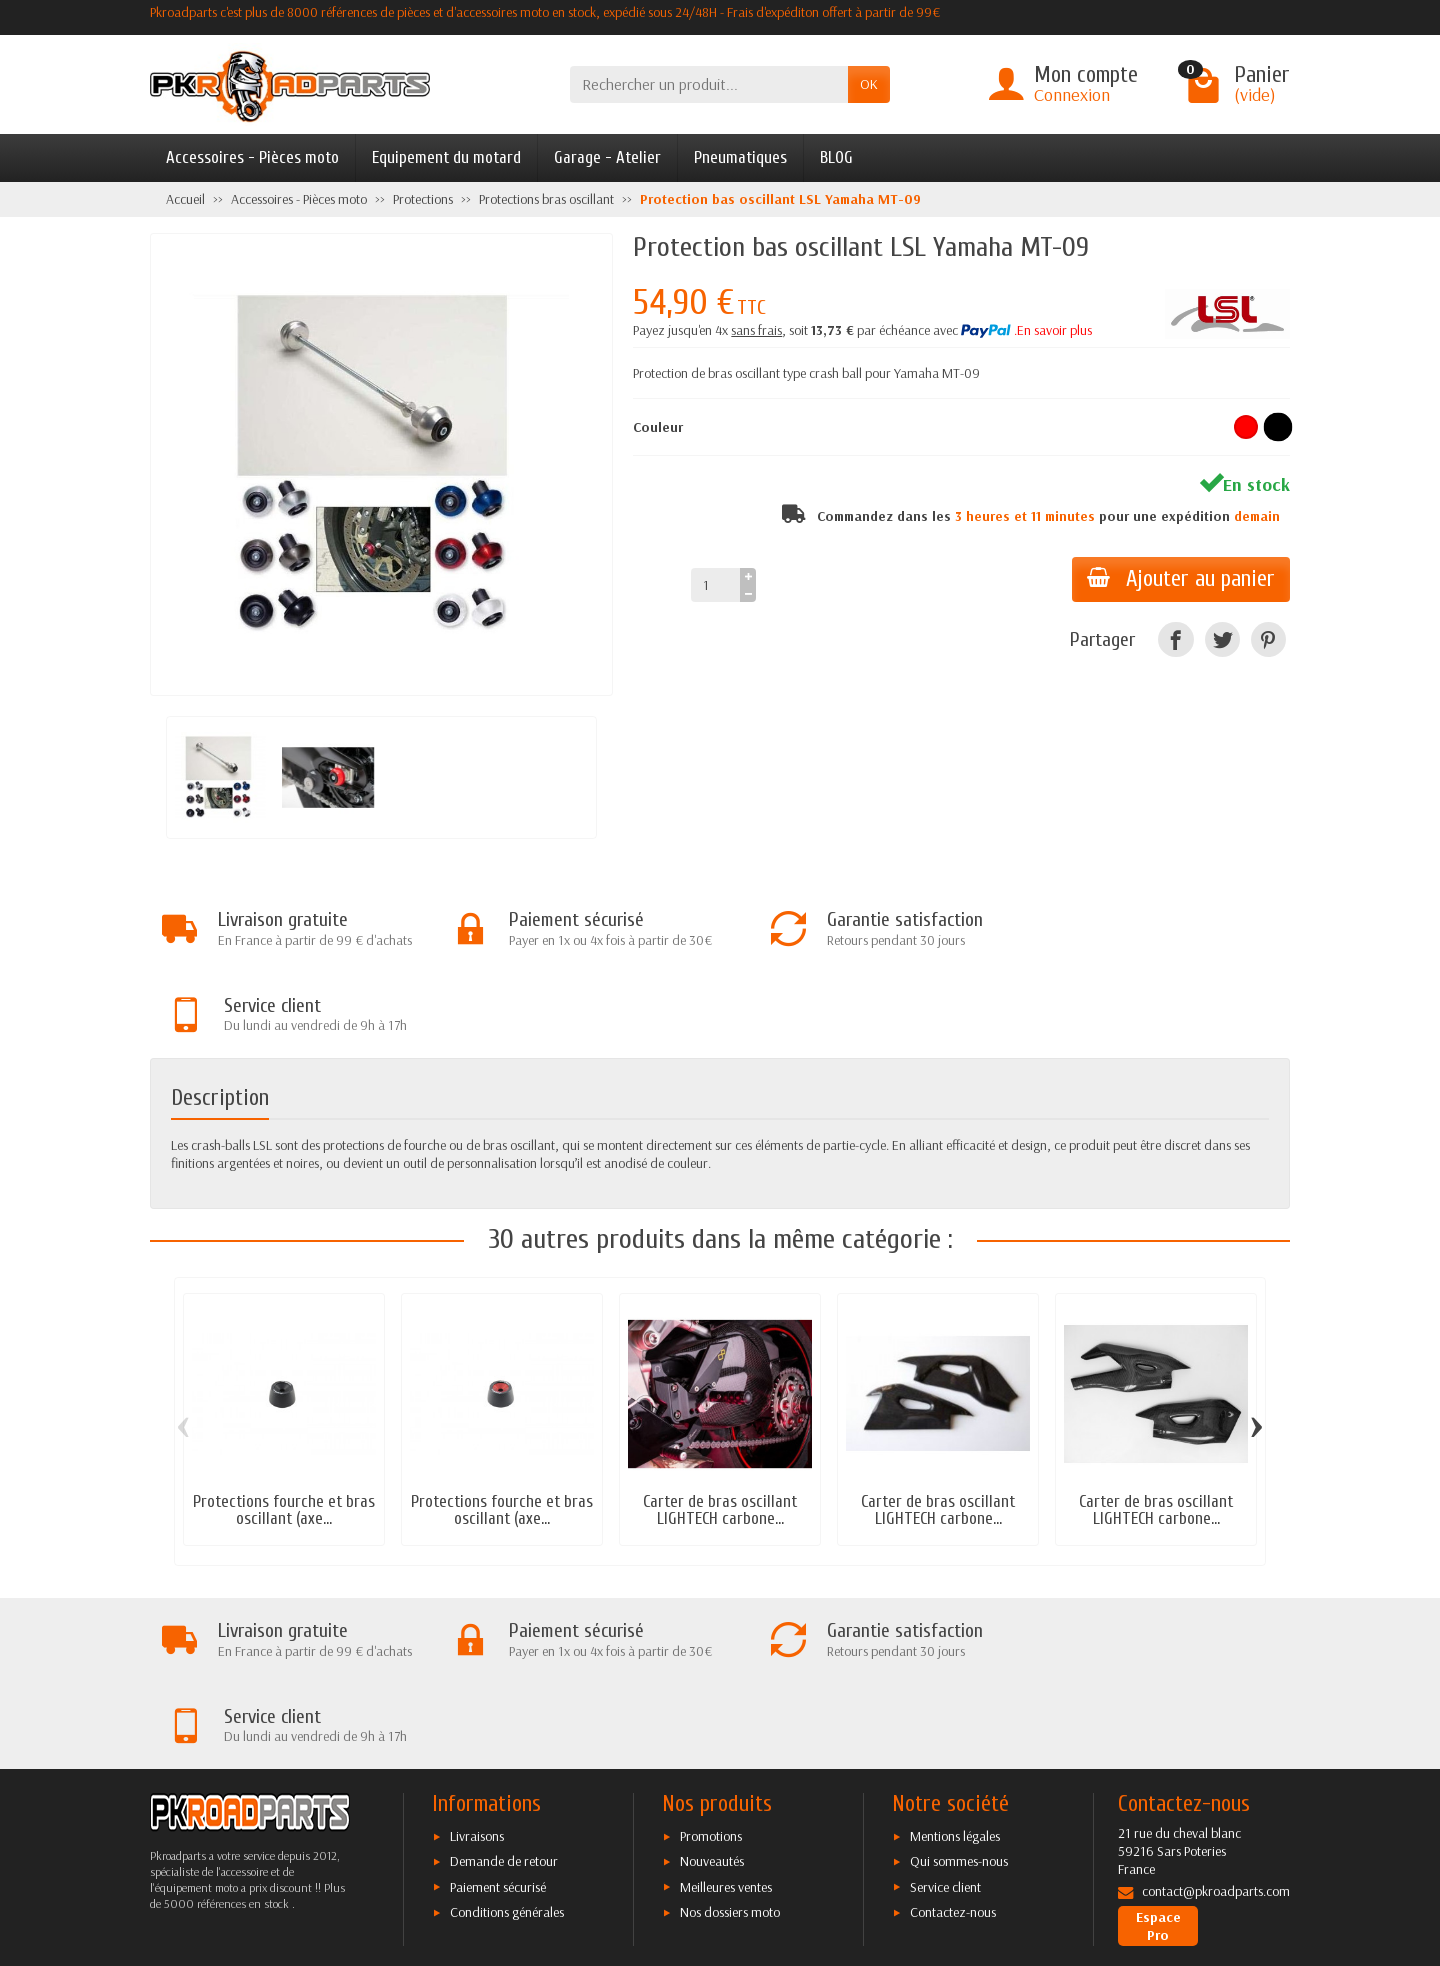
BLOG (836, 157)
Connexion (1072, 94)
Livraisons (477, 1666)
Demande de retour (504, 1691)
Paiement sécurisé (498, 1716)
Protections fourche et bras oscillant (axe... (284, 1425)
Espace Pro (1158, 1756)
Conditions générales (507, 1742)
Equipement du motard (446, 157)
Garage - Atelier (607, 157)
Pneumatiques (740, 157)
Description (220, 1013)
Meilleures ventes (726, 1716)
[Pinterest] (1268, 639)
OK (869, 84)
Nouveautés (712, 1691)
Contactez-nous (953, 1742)
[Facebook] (1175, 639)
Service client (945, 1716)
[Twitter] (1222, 639)
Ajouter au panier (1180, 579)
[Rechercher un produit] (709, 84)
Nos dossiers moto (730, 1742)
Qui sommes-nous (959, 1691)
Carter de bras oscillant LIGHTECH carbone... (720, 1425)
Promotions (711, 1666)
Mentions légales (955, 1666)
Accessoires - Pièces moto (252, 157)
